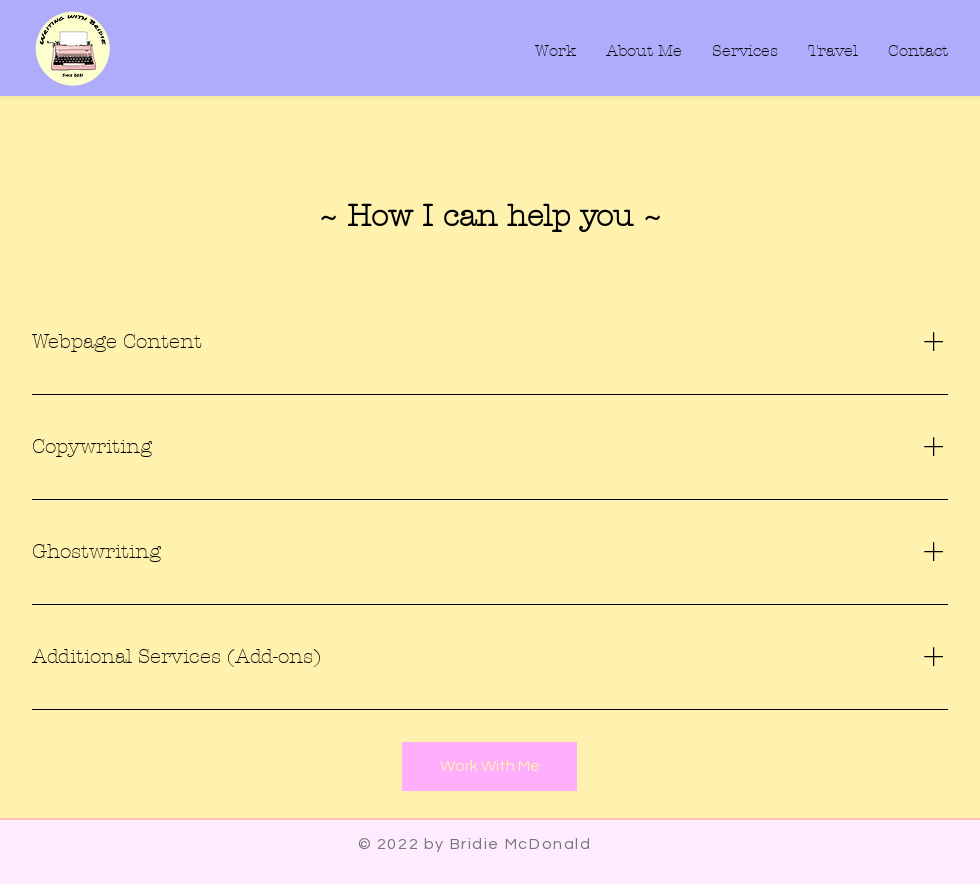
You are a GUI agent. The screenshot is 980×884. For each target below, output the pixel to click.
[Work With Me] (489, 766)
